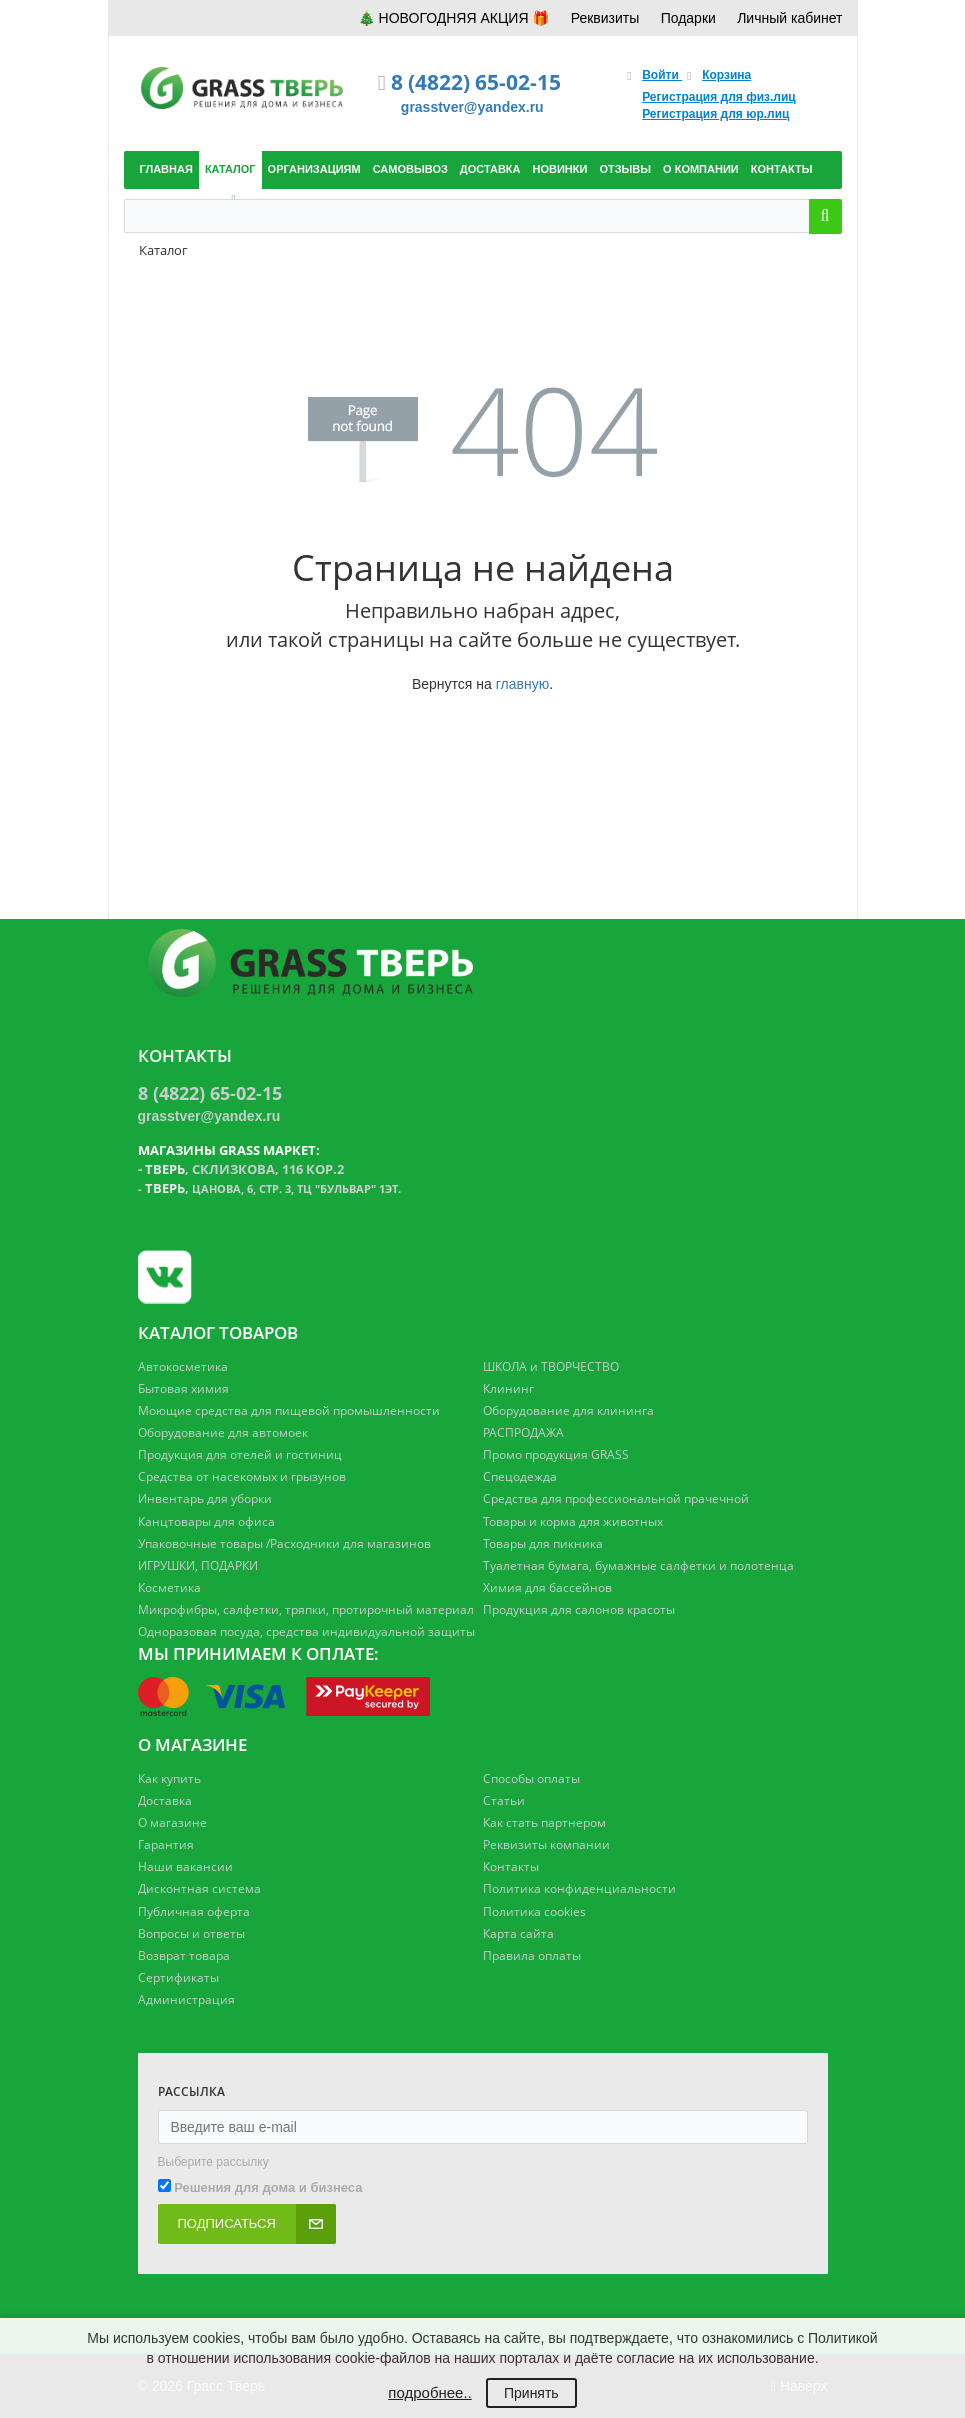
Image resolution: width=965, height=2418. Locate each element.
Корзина (726, 75)
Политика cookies (534, 1911)
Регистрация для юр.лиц (715, 114)
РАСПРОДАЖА (523, 1432)
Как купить (169, 1778)
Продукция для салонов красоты (579, 1609)
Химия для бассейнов (547, 1587)
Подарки (688, 18)
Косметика (169, 1587)
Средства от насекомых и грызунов (242, 1476)
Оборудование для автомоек (223, 1432)
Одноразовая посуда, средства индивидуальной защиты (306, 1631)
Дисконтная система (199, 1888)
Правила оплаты (532, 1955)
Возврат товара (184, 1955)
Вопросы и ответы (191, 1933)
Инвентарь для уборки (205, 1498)
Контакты (511, 1866)
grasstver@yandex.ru (472, 107)
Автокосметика (183, 1366)
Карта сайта (518, 1933)
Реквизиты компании (546, 1844)
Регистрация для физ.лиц (719, 97)
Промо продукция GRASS (556, 1454)
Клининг (508, 1388)
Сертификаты (178, 1977)
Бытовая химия (183, 1388)
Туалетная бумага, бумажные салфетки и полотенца (638, 1565)
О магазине (172, 1822)
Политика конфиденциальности (579, 1888)
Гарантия (166, 1844)
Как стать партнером (544, 1822)
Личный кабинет (789, 18)
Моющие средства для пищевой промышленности (289, 1410)
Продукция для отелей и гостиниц (240, 1454)
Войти (662, 75)
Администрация (186, 1999)
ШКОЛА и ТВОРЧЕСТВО (551, 1366)
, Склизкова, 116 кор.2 (244, 1169)
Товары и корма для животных (573, 1521)
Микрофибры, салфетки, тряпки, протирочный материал (306, 1609)
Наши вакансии (185, 1866)
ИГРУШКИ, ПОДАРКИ (198, 1565)
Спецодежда (520, 1476)
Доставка (165, 1800)
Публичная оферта (194, 1911)
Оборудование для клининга (568, 1410)
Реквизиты (605, 18)
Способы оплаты (531, 1778)
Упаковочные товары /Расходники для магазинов (284, 1543)
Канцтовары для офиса (206, 1521)
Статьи (504, 1800)
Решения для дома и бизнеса (268, 2187)
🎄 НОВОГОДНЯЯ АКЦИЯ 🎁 (454, 18)
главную (522, 684)
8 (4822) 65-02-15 (476, 82)
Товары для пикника (543, 1543)
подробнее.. (429, 2392)
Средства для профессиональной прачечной (616, 1498)
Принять (531, 2393)
